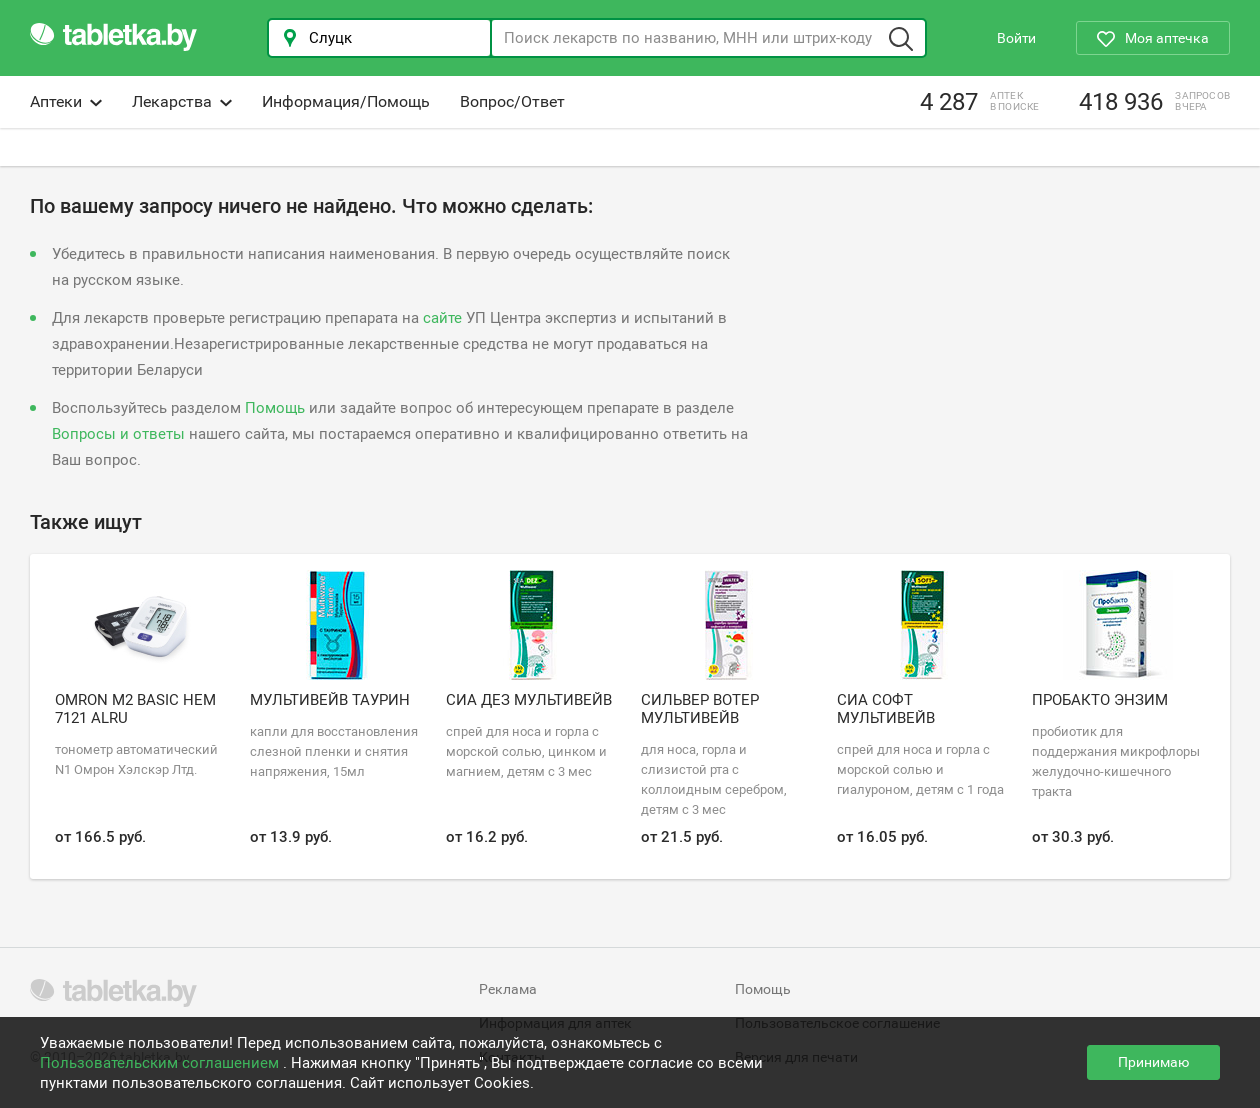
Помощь (275, 408)
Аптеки (66, 101)
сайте (442, 318)
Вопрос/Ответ (512, 101)
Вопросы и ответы (118, 434)
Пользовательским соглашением (161, 1063)
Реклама (508, 989)
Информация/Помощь (346, 101)
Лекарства (182, 101)
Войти (1016, 38)
